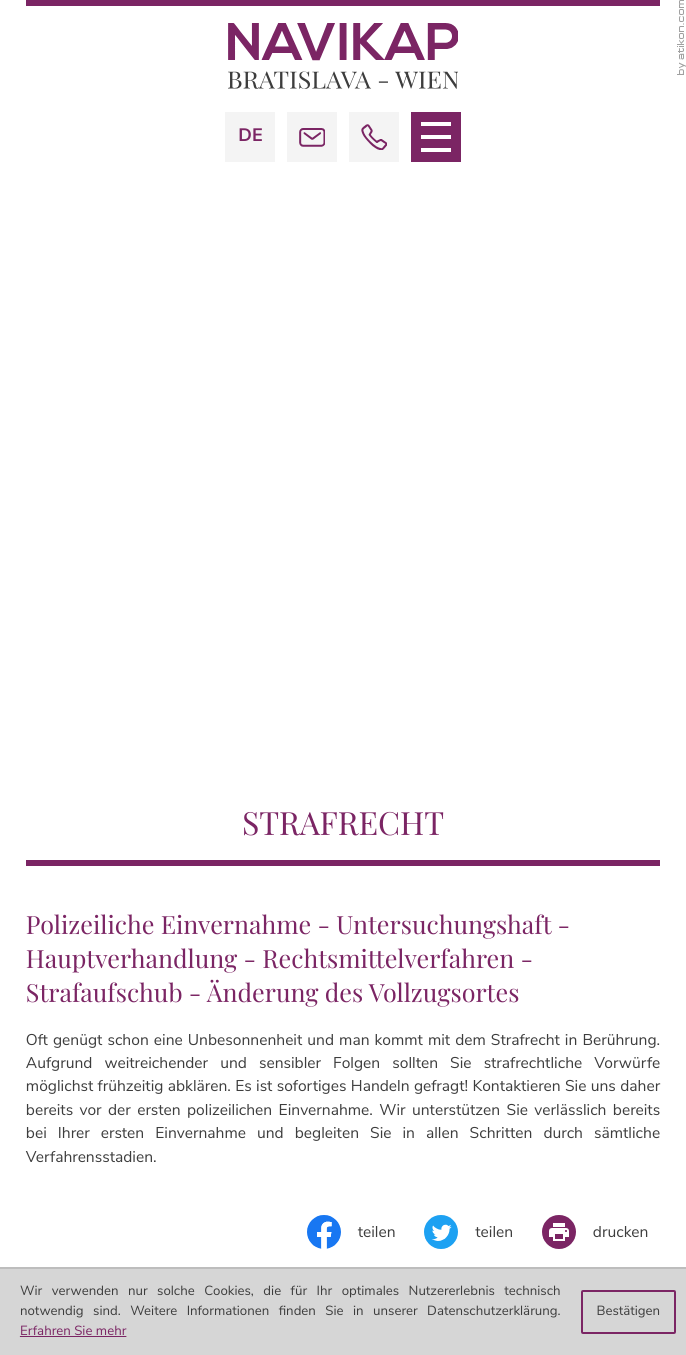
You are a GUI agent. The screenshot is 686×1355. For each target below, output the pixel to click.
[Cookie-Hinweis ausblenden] (629, 1312)
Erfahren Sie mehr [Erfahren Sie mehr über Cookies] (73, 1331)
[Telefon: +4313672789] (465, 869)
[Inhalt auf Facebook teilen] (366, 546)
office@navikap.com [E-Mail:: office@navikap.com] (502, 893)
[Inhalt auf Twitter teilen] (483, 546)
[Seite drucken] (601, 546)
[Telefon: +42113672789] (465, 1136)
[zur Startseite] (343, 55)
